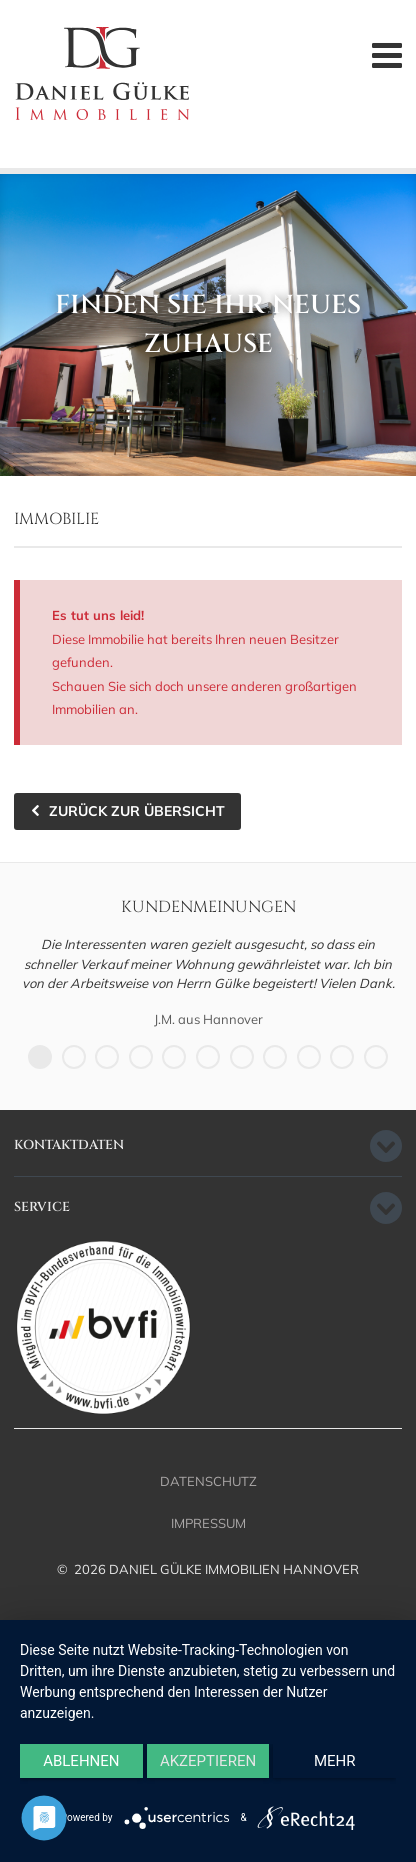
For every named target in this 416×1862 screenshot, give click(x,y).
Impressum (208, 1523)
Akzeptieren (208, 1761)
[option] (208, 982)
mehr (335, 1761)
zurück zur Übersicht (137, 811)
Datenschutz (208, 1481)
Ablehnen (81, 1761)
